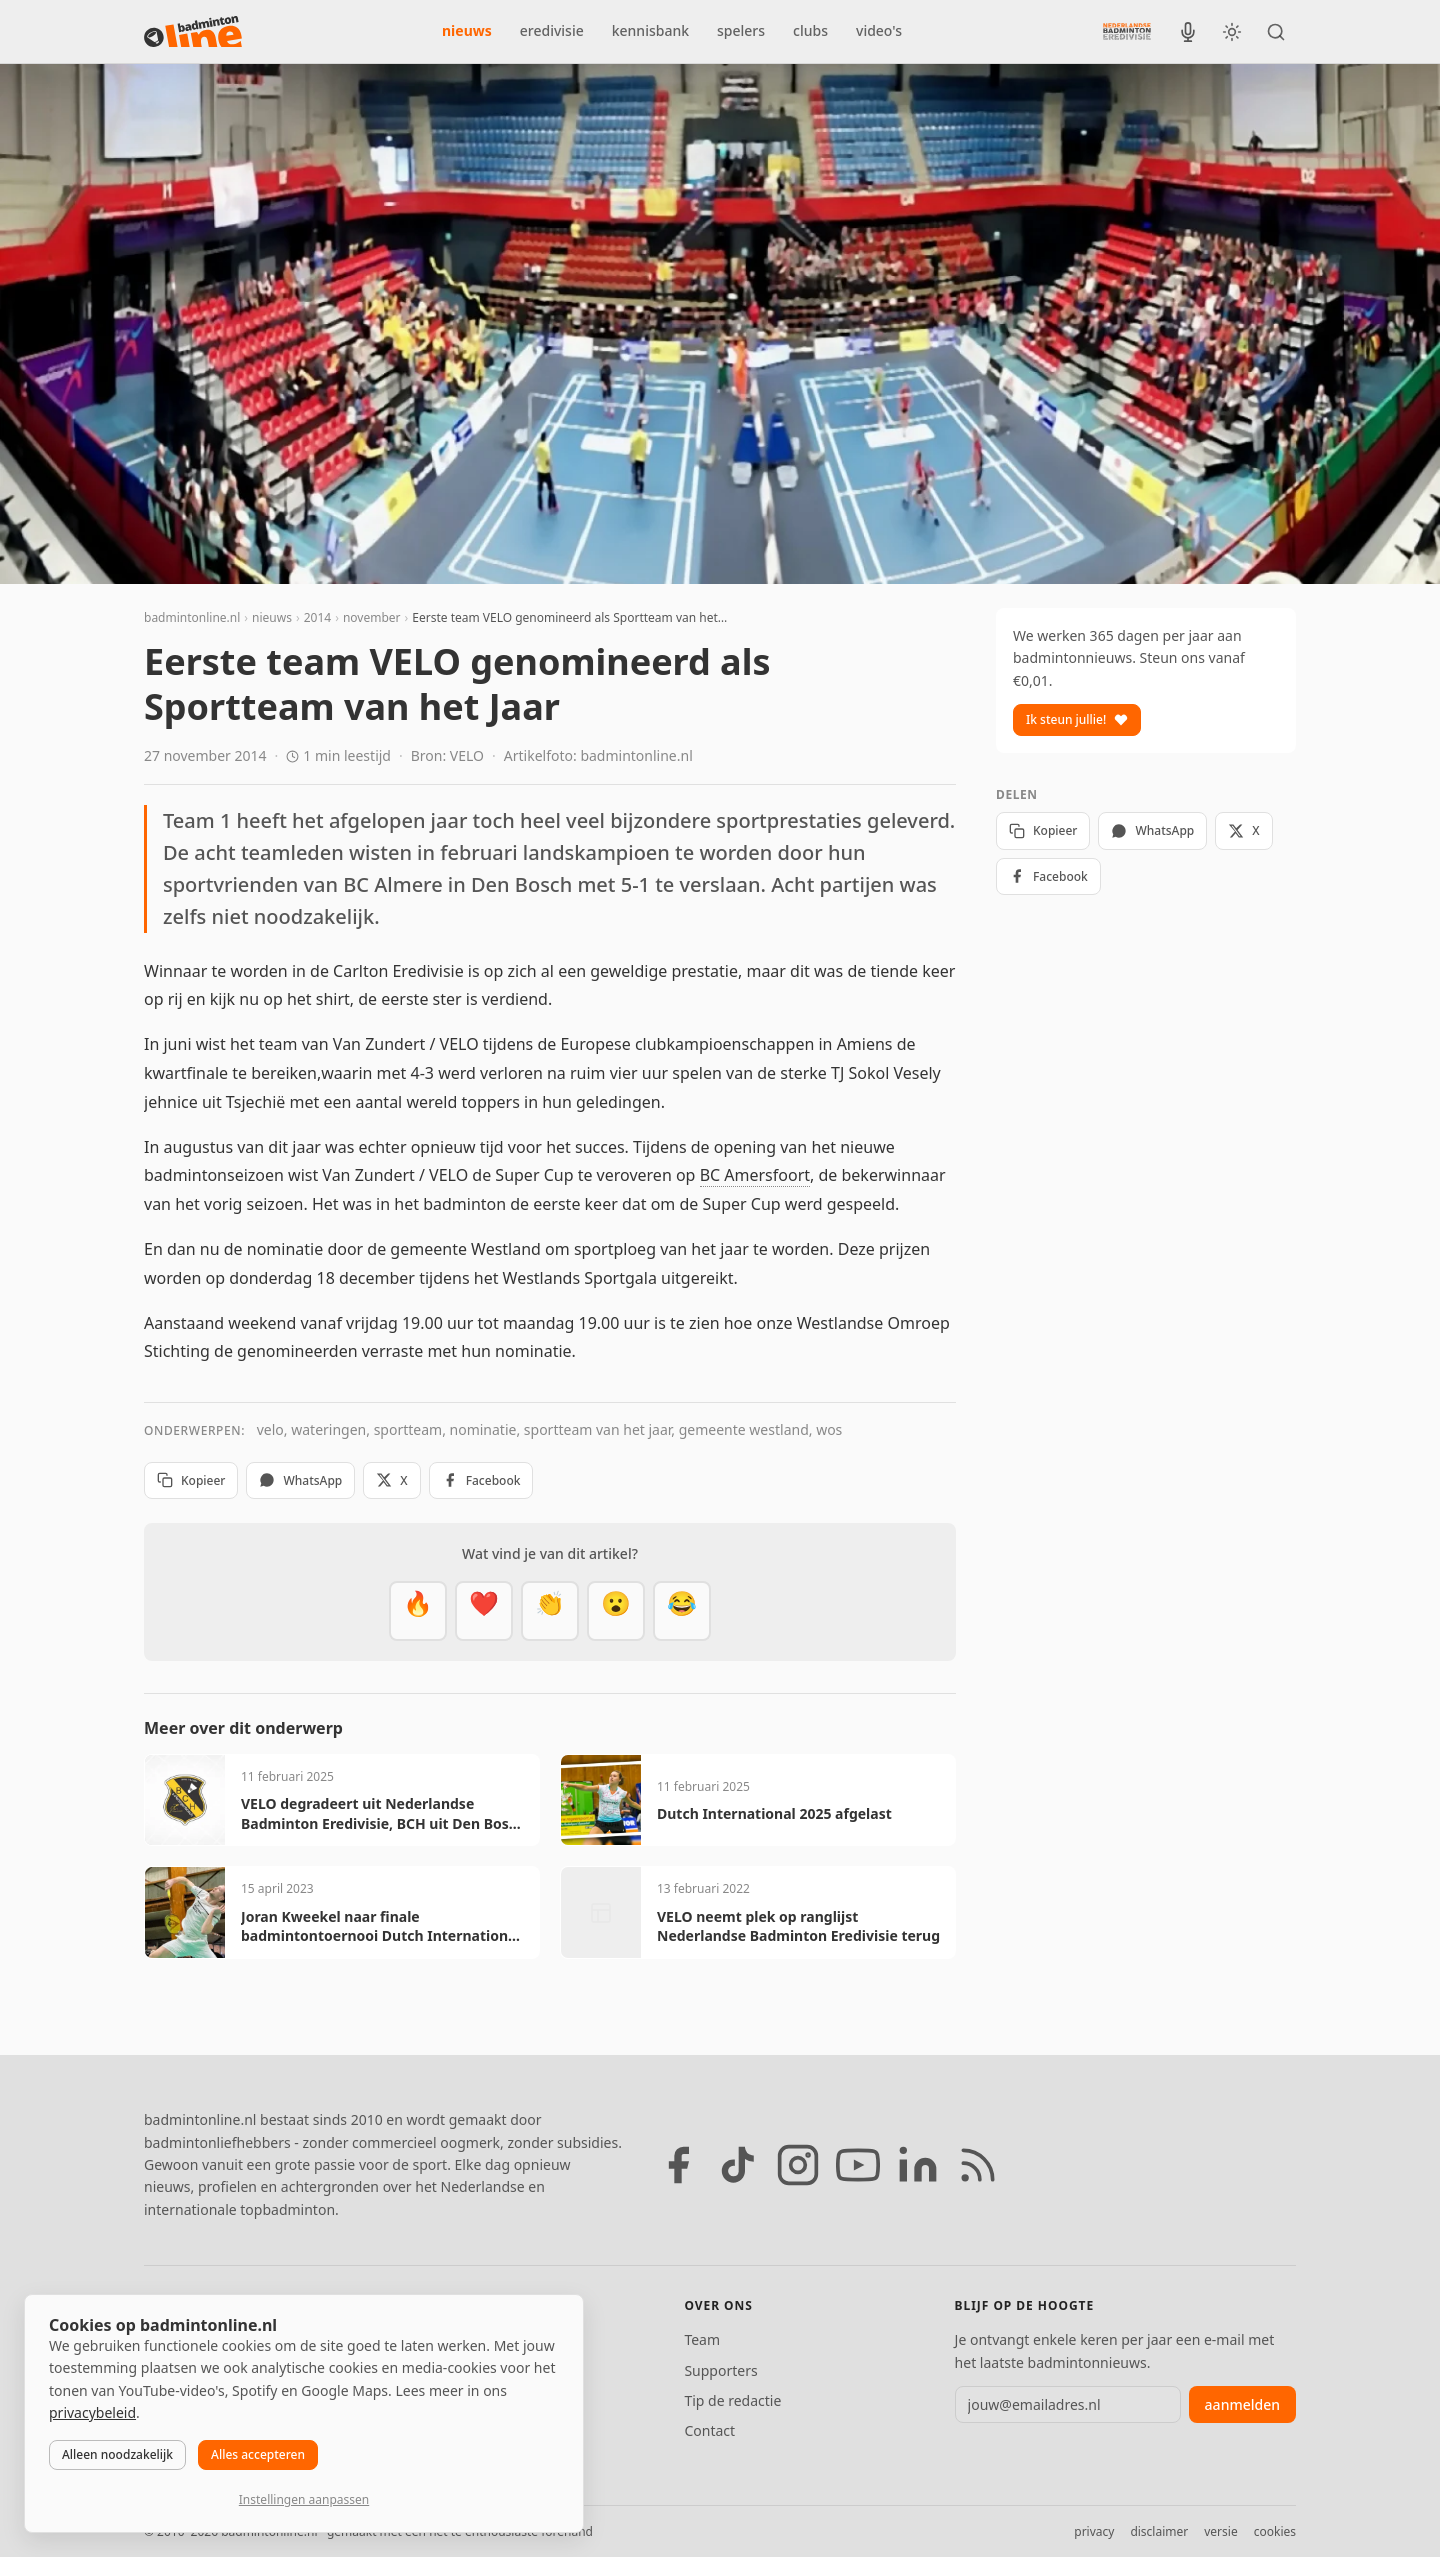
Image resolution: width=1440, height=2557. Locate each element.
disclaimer (1159, 2531)
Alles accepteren (258, 2454)
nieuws (467, 30)
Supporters (720, 2370)
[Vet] (418, 1611)
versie (1220, 2531)
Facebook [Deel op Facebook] (481, 1480)
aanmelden (1242, 2404)
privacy (1094, 2531)
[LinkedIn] (918, 2165)
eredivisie (552, 30)
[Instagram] (798, 2165)
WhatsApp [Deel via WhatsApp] (300, 1480)
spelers (741, 30)
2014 (317, 617)
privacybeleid (92, 2412)
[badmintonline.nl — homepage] (193, 32)
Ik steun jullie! (1077, 719)
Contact (709, 2430)
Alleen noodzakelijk (117, 2454)
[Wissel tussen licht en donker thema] (1232, 32)
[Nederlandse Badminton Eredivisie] (1127, 31)
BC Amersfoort (755, 1175)
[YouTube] (858, 2165)
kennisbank (650, 30)
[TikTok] (738, 2165)
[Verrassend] (616, 1611)
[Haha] (682, 1611)
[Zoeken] (1276, 32)
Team (702, 2339)
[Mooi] (484, 1611)
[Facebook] (678, 2165)
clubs (810, 30)
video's (879, 30)
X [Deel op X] (391, 1480)
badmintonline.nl (192, 617)
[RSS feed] (978, 2165)
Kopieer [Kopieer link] (191, 1480)
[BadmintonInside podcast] (1188, 32)
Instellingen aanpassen (304, 2499)
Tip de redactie (732, 2400)
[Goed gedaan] (550, 1611)
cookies (1275, 2531)
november (372, 617)
